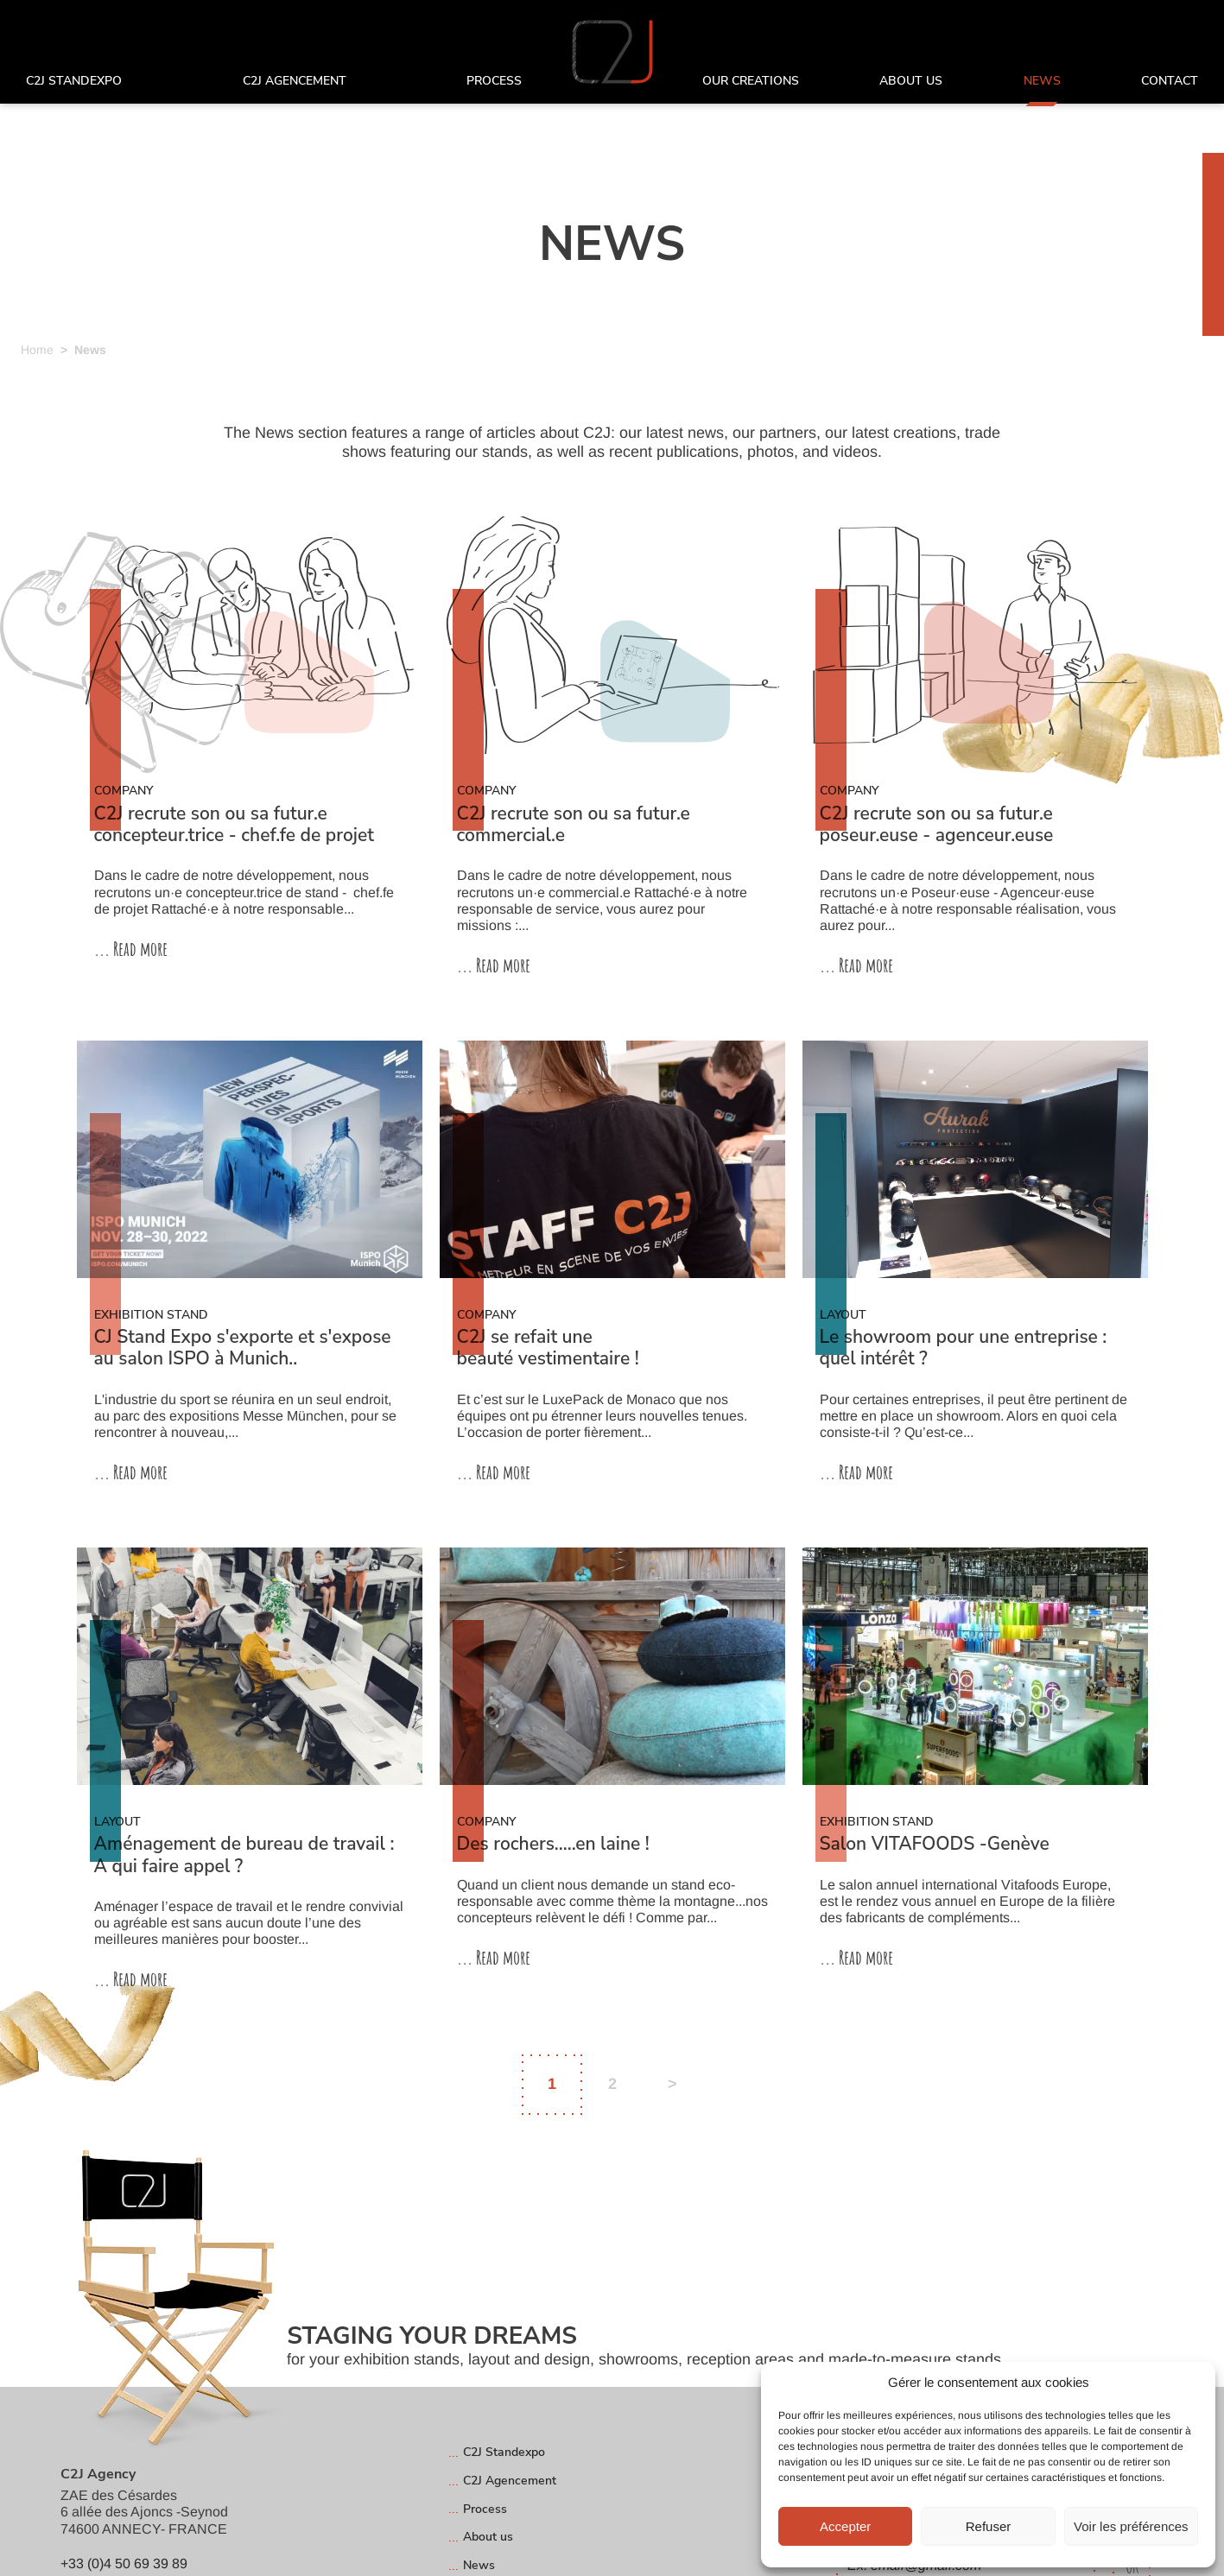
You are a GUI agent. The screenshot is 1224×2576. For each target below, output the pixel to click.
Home (37, 350)
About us (910, 81)
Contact (1169, 81)
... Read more (131, 949)
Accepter (845, 2526)
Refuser (989, 2526)
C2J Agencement (294, 81)
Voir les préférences (1131, 2526)
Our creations (750, 81)
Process (494, 81)
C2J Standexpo (74, 81)
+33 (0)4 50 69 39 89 (123, 2563)
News (1042, 81)
